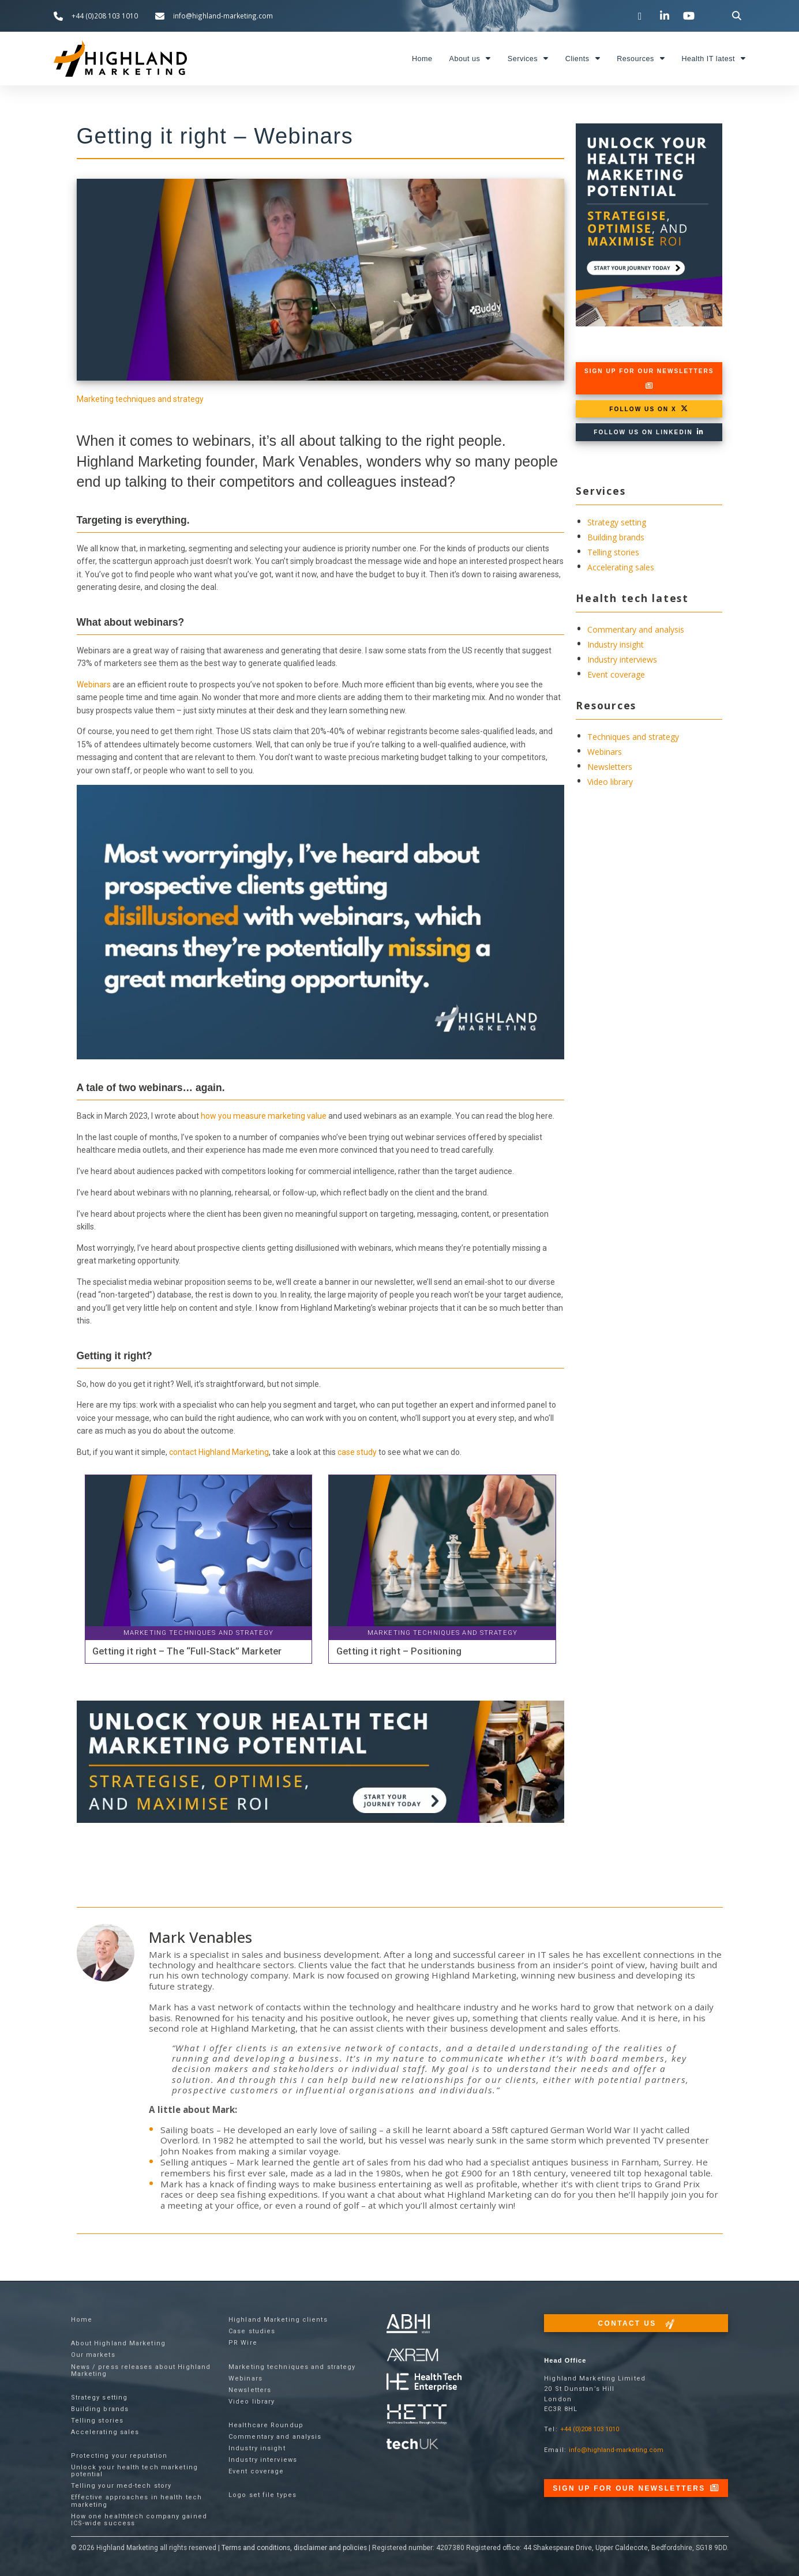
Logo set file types (262, 2495)
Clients (583, 58)
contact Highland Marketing (219, 1452)
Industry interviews (622, 659)
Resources (641, 58)
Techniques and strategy (633, 736)
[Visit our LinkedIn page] (666, 15)
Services (528, 58)
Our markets (93, 2355)
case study (357, 1452)
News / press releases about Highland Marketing (141, 2370)
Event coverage (616, 674)
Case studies (251, 2331)
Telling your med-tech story (121, 2485)
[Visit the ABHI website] (408, 2323)
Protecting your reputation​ (119, 2456)
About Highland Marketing (118, 2343)
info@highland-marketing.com (616, 2450)
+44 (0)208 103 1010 (589, 2429)
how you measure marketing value (264, 1115)
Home (422, 59)
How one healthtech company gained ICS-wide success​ (139, 2520)
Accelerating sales (620, 567)
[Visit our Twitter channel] (641, 15)
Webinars (94, 684)
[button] (736, 16)
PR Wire (242, 2342)
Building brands (615, 537)
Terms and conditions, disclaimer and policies (294, 2548)
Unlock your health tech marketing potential (134, 2471)
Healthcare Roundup (265, 2425)
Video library (610, 781)
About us (470, 58)
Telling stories (613, 552)
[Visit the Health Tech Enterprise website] (424, 2382)
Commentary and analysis (635, 629)
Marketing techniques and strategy (140, 399)
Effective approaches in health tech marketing (136, 2501)
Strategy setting (616, 522)
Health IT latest (713, 58)
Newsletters (609, 766)
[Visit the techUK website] (412, 2354)
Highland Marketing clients (278, 2319)
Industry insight (615, 644)
